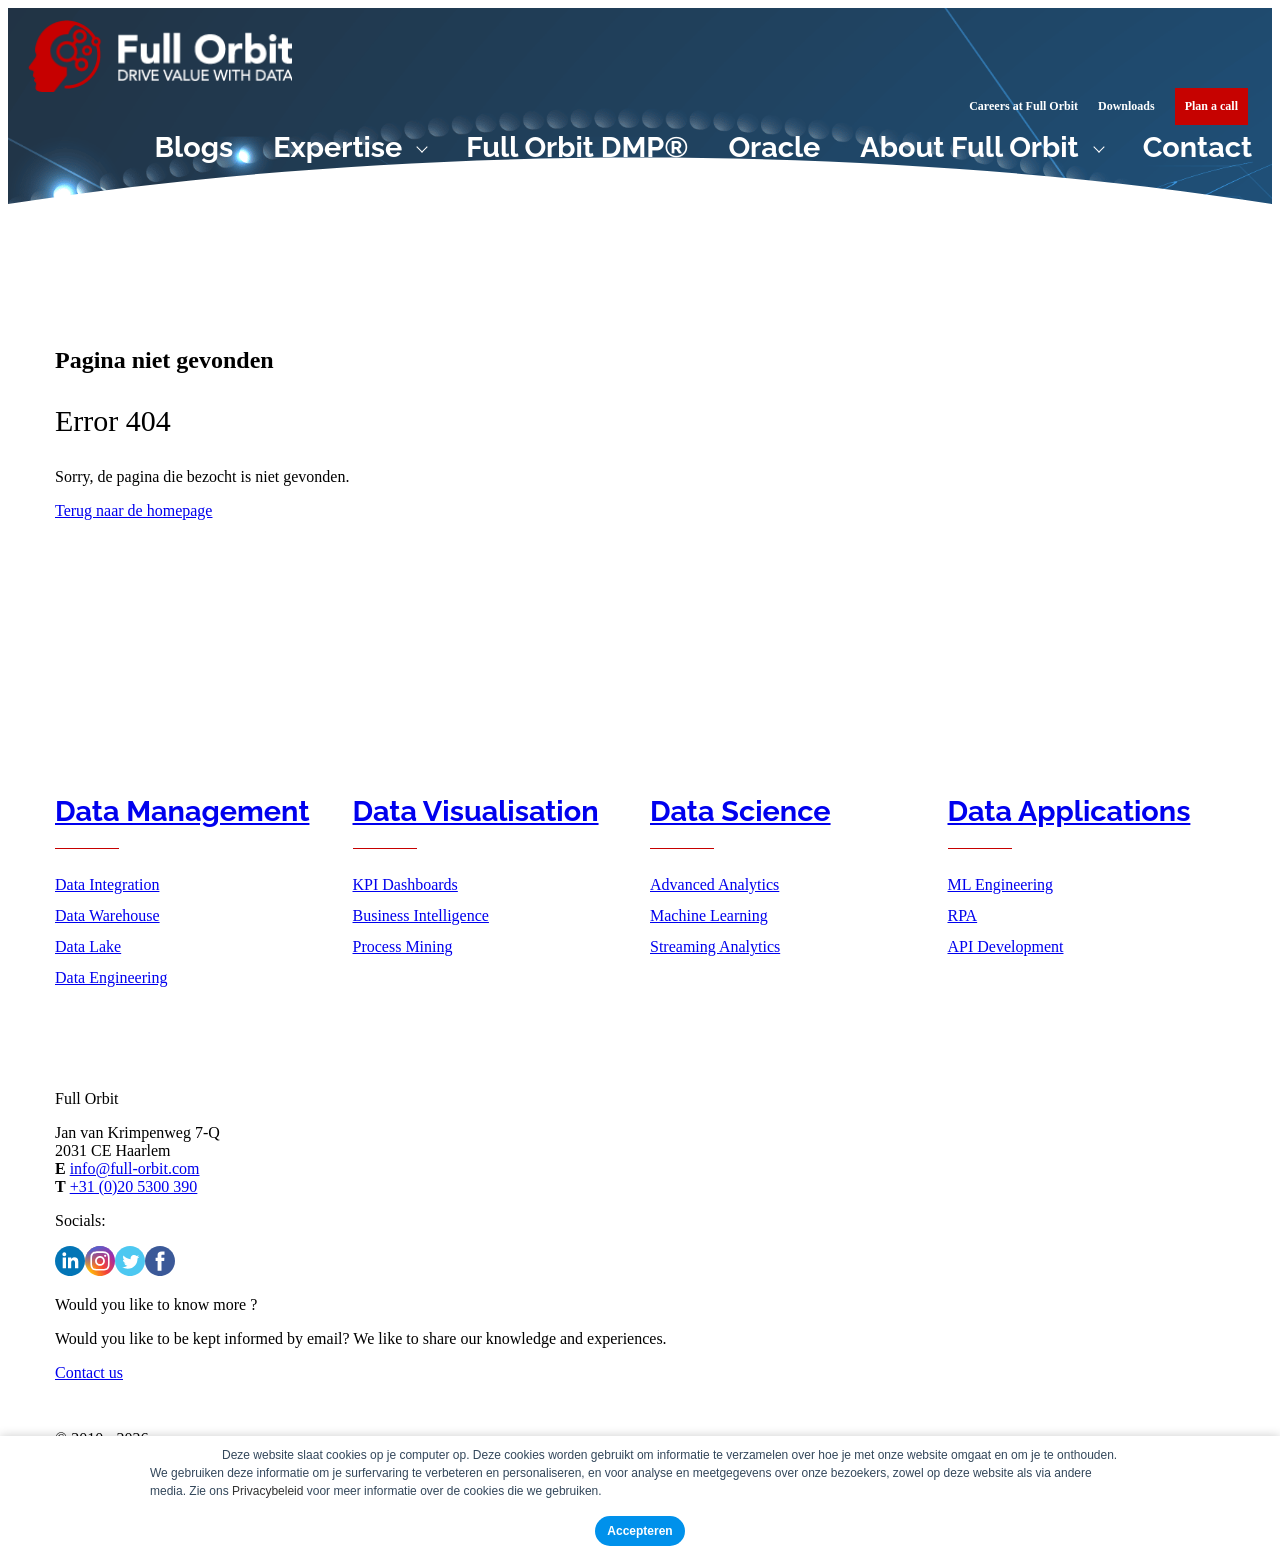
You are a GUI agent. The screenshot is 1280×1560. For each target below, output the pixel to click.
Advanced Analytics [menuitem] (714, 884)
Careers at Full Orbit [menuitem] (1023, 106)
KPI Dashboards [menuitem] (405, 884)
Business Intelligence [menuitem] (421, 915)
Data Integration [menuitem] (107, 884)
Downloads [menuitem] (1126, 106)
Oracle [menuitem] (774, 147)
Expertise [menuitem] (337, 147)
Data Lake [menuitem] (88, 946)
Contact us (89, 1372)
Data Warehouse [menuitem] (107, 915)
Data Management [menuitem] (182, 811)
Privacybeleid (267, 1491)
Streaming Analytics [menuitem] (715, 946)
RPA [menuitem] (963, 915)
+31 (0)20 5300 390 (134, 1186)
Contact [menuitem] (1197, 147)
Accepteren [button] (639, 1531)
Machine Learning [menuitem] (709, 915)
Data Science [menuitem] (740, 811)
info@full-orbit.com (135, 1168)
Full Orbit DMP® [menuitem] (577, 147)
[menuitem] (1211, 106)
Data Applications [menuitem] (1069, 811)
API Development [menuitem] (1006, 946)
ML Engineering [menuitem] (1001, 884)
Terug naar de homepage (133, 510)
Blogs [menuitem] (194, 147)
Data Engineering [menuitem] (111, 977)
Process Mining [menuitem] (403, 946)
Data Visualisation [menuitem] (476, 811)
